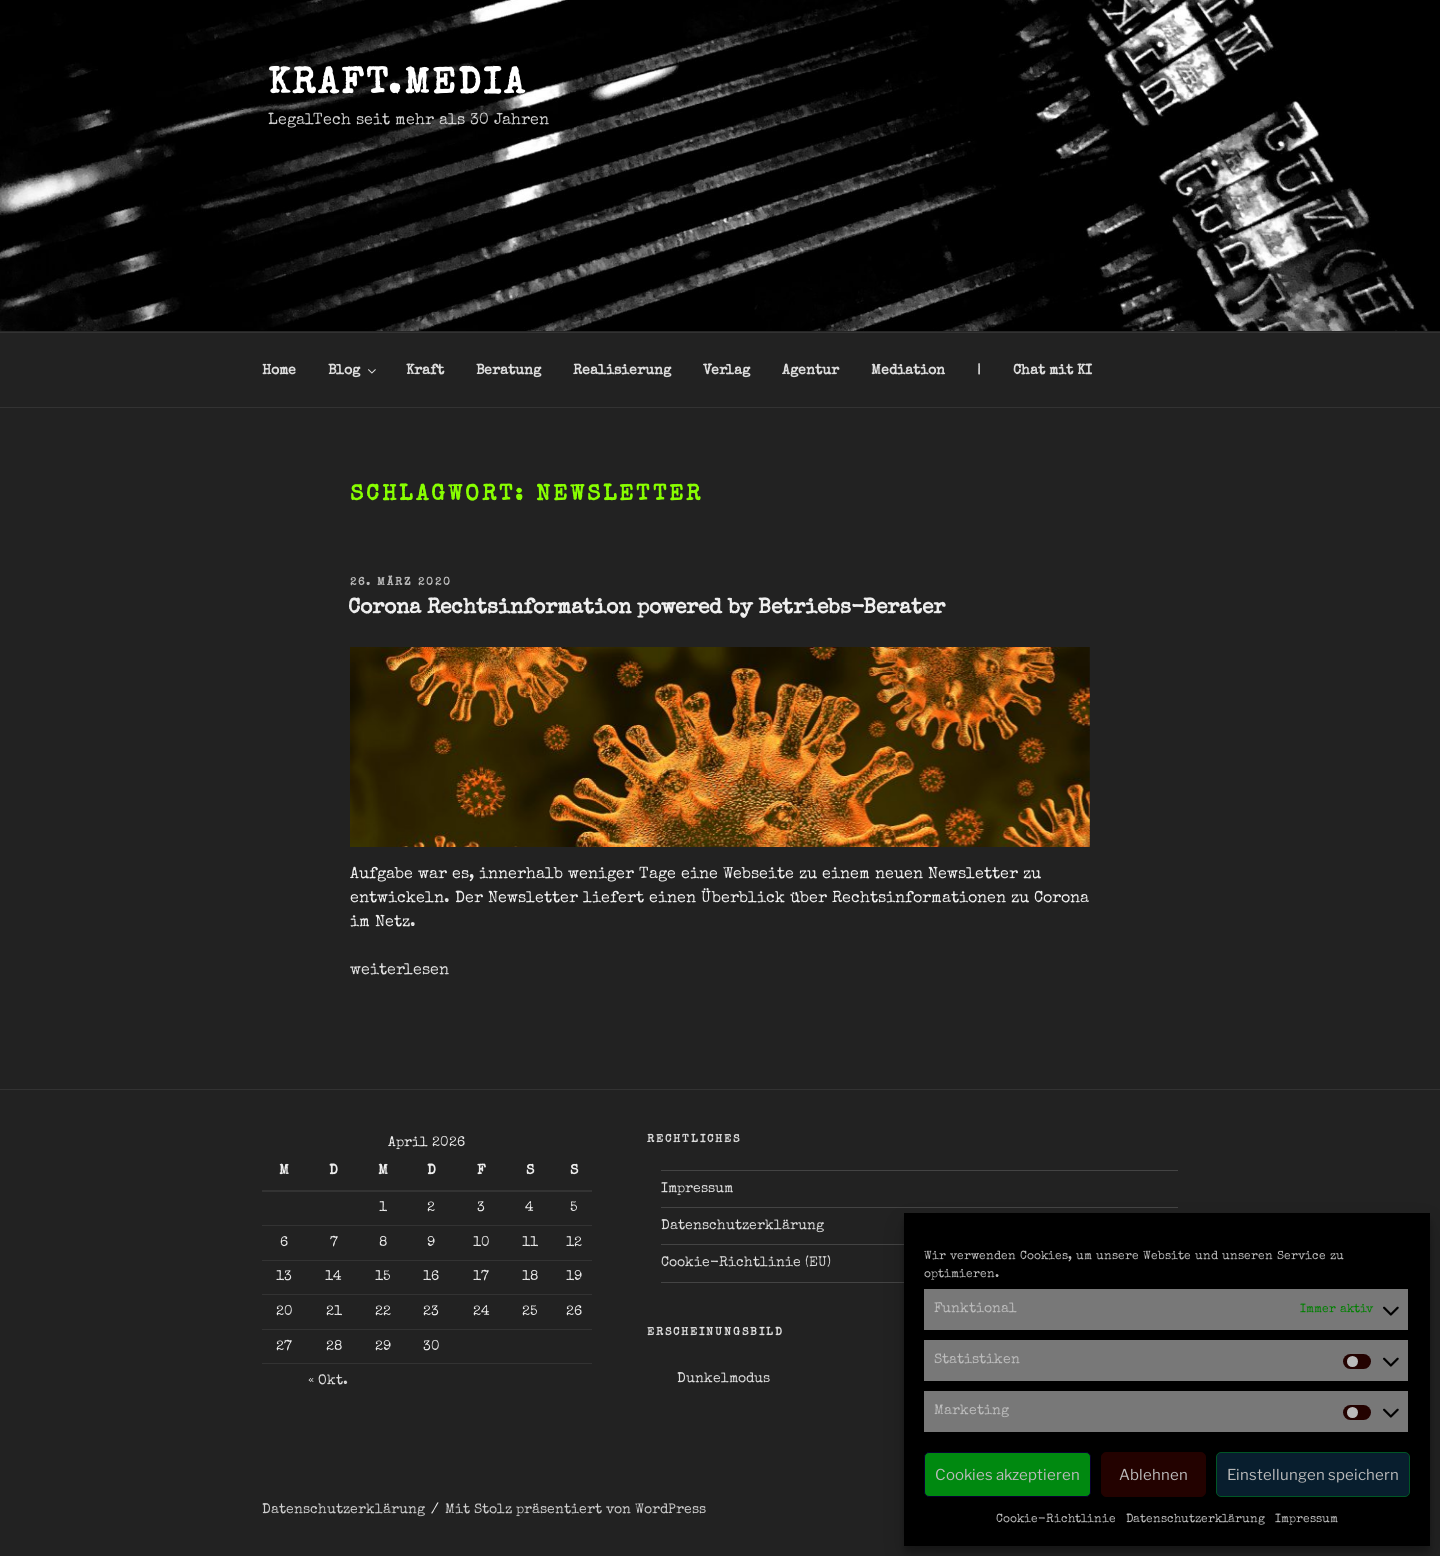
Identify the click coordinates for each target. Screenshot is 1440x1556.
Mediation (908, 371)
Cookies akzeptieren (1007, 1475)
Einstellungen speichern (1313, 1475)
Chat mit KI (1052, 371)
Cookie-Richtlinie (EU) (746, 1263)
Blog (353, 371)
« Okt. (328, 1381)
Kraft (425, 371)
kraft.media (397, 86)
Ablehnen (1153, 1475)
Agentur (810, 371)
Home (279, 371)
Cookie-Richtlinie (1056, 1520)
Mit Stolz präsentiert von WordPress (575, 1510)
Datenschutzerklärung (1195, 1520)
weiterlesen (399, 971)
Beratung (508, 371)
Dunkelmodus (723, 1379)
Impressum (1306, 1520)
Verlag (726, 371)
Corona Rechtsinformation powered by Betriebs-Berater (646, 608)
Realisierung (622, 371)
